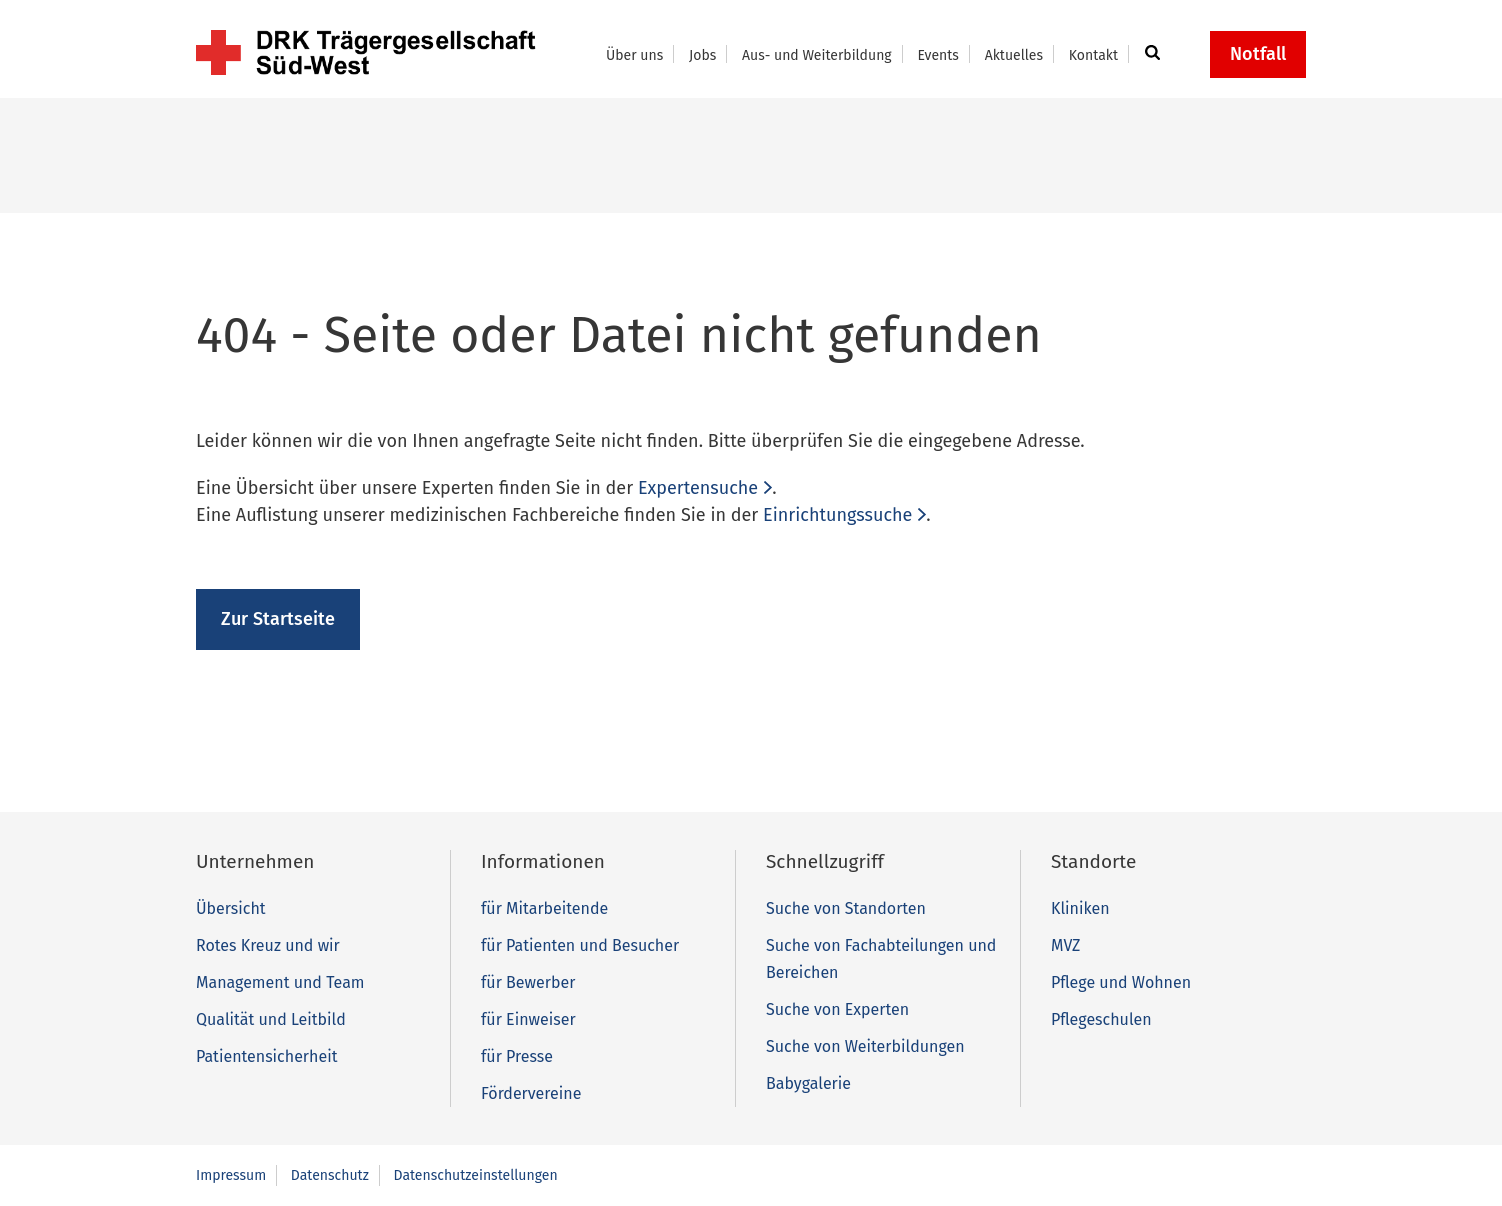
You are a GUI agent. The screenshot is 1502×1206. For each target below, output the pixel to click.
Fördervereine (531, 1093)
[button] (1149, 54)
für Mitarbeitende (544, 908)
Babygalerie (808, 1083)
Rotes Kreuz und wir (268, 945)
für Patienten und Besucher (580, 945)
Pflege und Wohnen (1121, 982)
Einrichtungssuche (837, 515)
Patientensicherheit (266, 1056)
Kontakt (1093, 55)
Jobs (702, 55)
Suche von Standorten (846, 908)
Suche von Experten (837, 1009)
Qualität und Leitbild (271, 1019)
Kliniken (1080, 908)
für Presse (517, 1056)
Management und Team (280, 982)
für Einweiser (528, 1019)
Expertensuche (698, 488)
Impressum (231, 1175)
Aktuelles (1014, 55)
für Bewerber (528, 982)
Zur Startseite (278, 619)
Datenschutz (330, 1175)
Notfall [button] (1258, 54)
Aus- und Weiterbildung (817, 55)
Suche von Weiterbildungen (865, 1046)
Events (937, 55)
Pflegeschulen (1101, 1019)
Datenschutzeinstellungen (476, 1175)
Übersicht (231, 908)
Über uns (634, 55)
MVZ (1065, 945)
